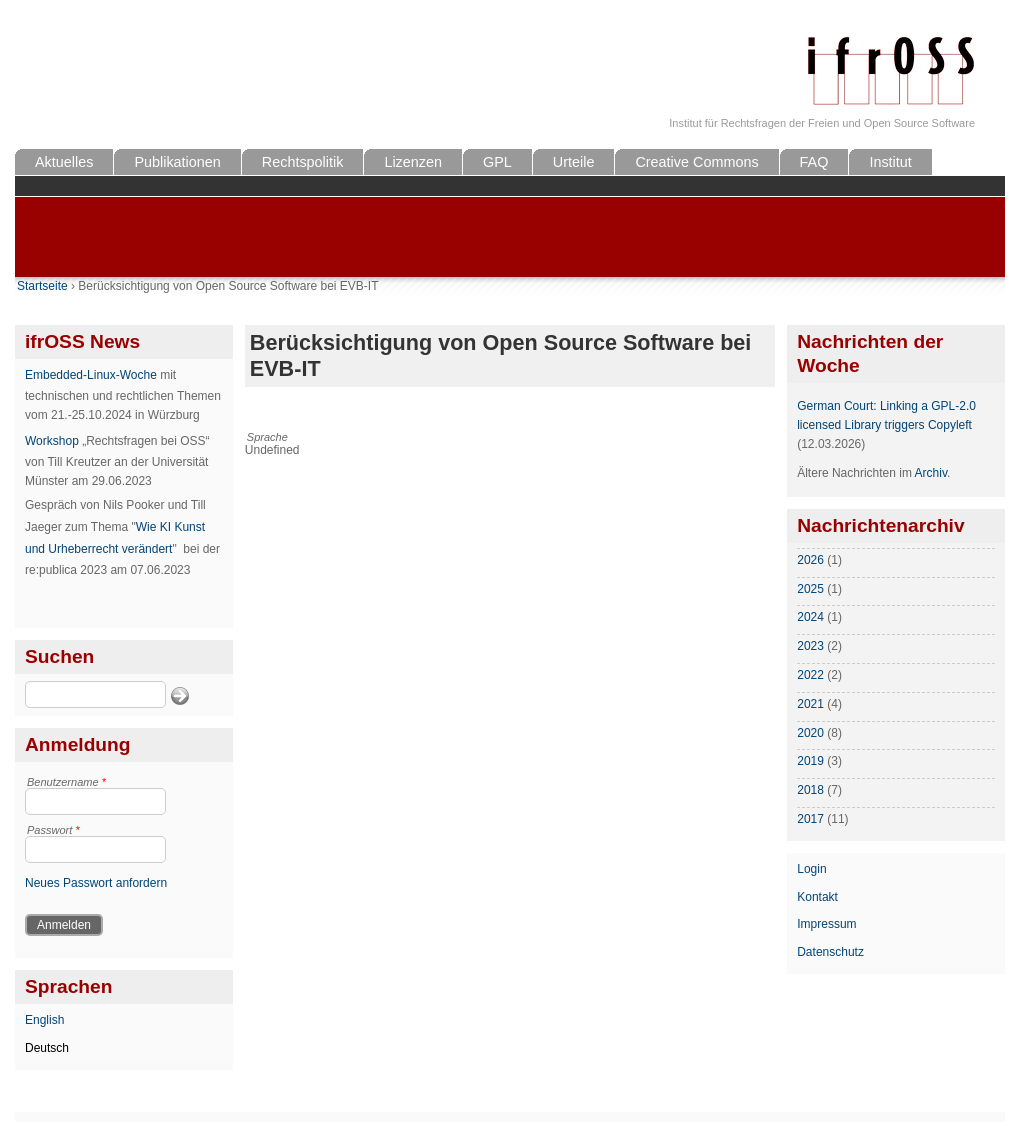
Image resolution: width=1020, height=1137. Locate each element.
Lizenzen (413, 162)
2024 (810, 617)
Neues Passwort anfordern (96, 883)
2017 (810, 819)
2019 (810, 761)
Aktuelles (64, 162)
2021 (810, 704)
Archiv (931, 473)
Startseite (42, 286)
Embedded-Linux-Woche (91, 375)
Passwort (53, 830)
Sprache (267, 437)
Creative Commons (696, 162)
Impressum (826, 924)
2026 (810, 560)
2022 (810, 675)
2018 (810, 790)
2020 (810, 733)
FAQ (814, 162)
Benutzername (66, 782)
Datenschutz (830, 952)
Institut (890, 162)
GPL (497, 162)
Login (811, 869)
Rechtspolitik (303, 162)
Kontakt (817, 897)
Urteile (574, 162)
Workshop (52, 441)
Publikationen (177, 162)
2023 (810, 646)
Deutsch (47, 1048)
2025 (810, 589)
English (44, 1020)
